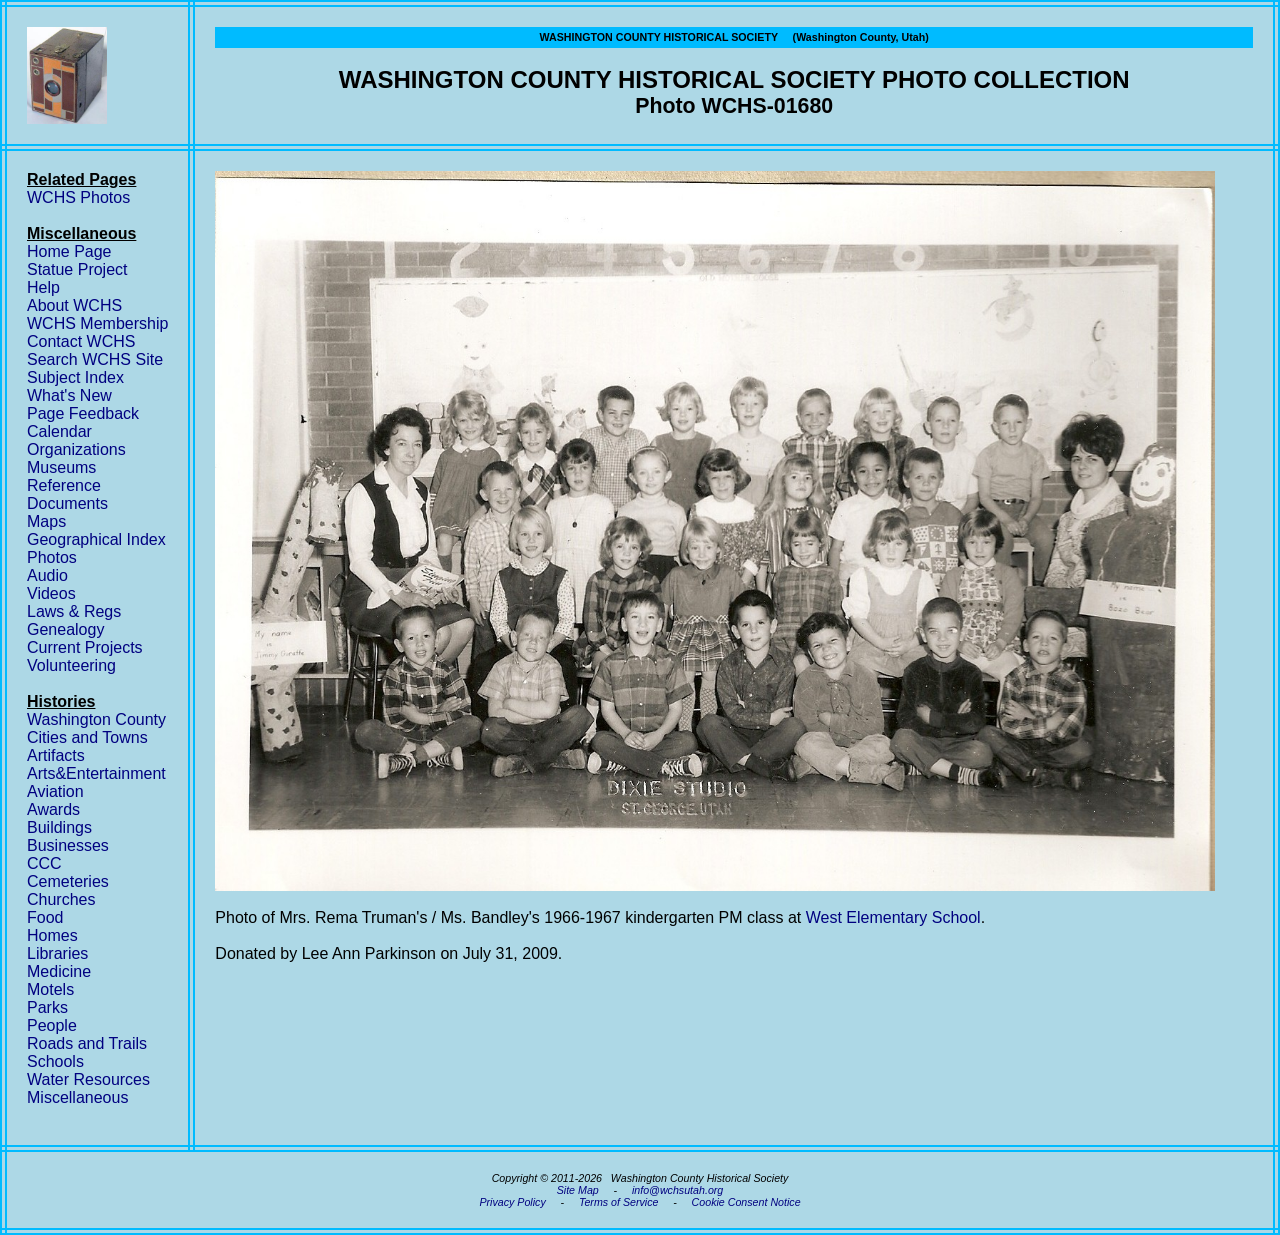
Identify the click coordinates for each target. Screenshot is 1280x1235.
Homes (52, 935)
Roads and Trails (87, 1043)
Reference (64, 485)
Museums (61, 467)
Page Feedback (83, 413)
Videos (51, 593)
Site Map (578, 1190)
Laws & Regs (74, 611)
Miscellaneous (77, 1097)
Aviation (55, 791)
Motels (50, 989)
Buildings (59, 827)
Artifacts (56, 755)
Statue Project (77, 269)
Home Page (69, 251)
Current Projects (85, 647)
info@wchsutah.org (677, 1190)
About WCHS (74, 305)
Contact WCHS (81, 341)
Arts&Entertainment (96, 773)
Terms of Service (619, 1202)
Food (45, 917)
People (52, 1025)
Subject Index (75, 377)
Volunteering (71, 665)
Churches (61, 899)
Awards (53, 809)
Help (43, 287)
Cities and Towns (87, 737)
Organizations (76, 449)
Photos (52, 557)
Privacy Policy (512, 1202)
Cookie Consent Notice (746, 1202)
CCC (44, 863)
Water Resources (88, 1079)
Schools (55, 1061)
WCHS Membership (97, 323)
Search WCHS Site (95, 359)
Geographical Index (96, 539)
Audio (47, 575)
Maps (46, 521)
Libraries (57, 953)
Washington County (96, 719)
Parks (47, 1007)
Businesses (68, 845)
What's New (69, 395)
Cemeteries (68, 881)
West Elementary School (893, 917)
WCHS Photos (78, 197)
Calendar (59, 431)
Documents (67, 503)
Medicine (59, 971)
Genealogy (65, 629)
